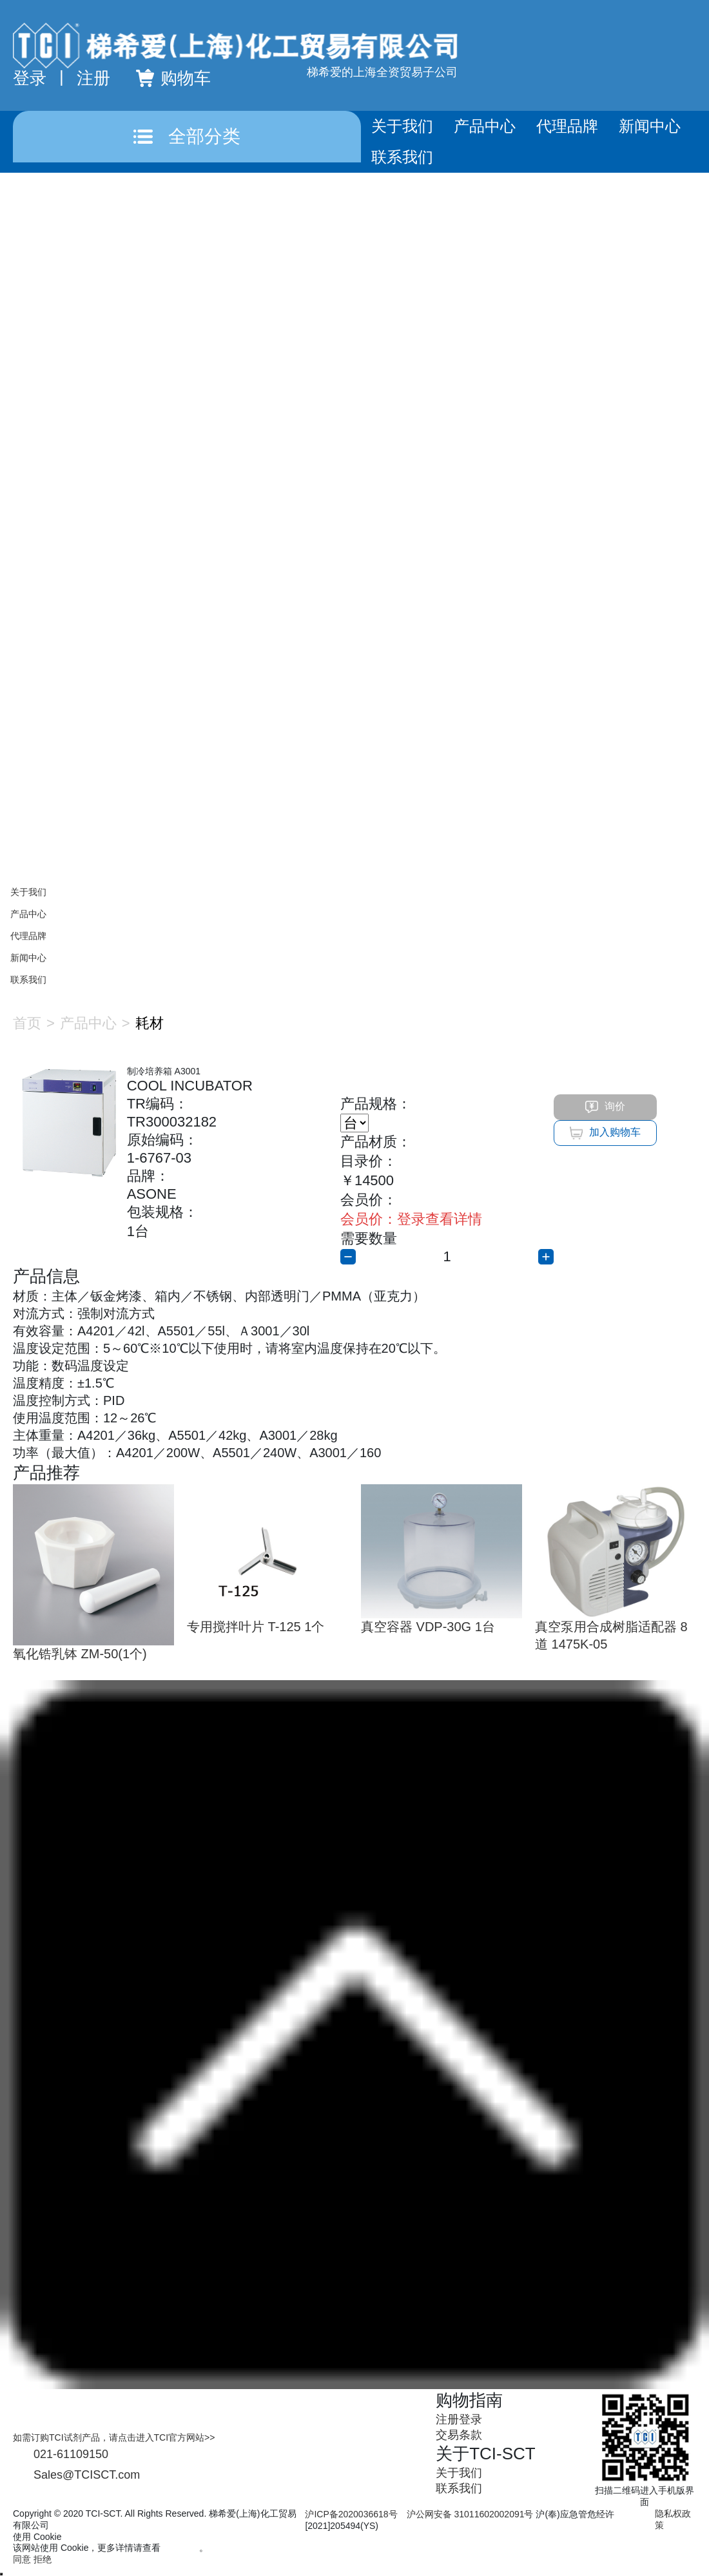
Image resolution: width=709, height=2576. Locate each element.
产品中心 (485, 126)
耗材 (149, 1023)
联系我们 (402, 157)
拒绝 (43, 2559)
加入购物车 (605, 1133)
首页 (27, 1023)
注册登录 (459, 2419)
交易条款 (459, 2434)
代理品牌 (567, 126)
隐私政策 (181, 2547)
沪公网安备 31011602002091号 (470, 2514)
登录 (29, 78)
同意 (22, 2559)
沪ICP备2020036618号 (351, 2514)
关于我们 (402, 126)
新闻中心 (650, 126)
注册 (93, 78)
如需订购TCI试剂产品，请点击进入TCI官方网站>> (114, 2437)
